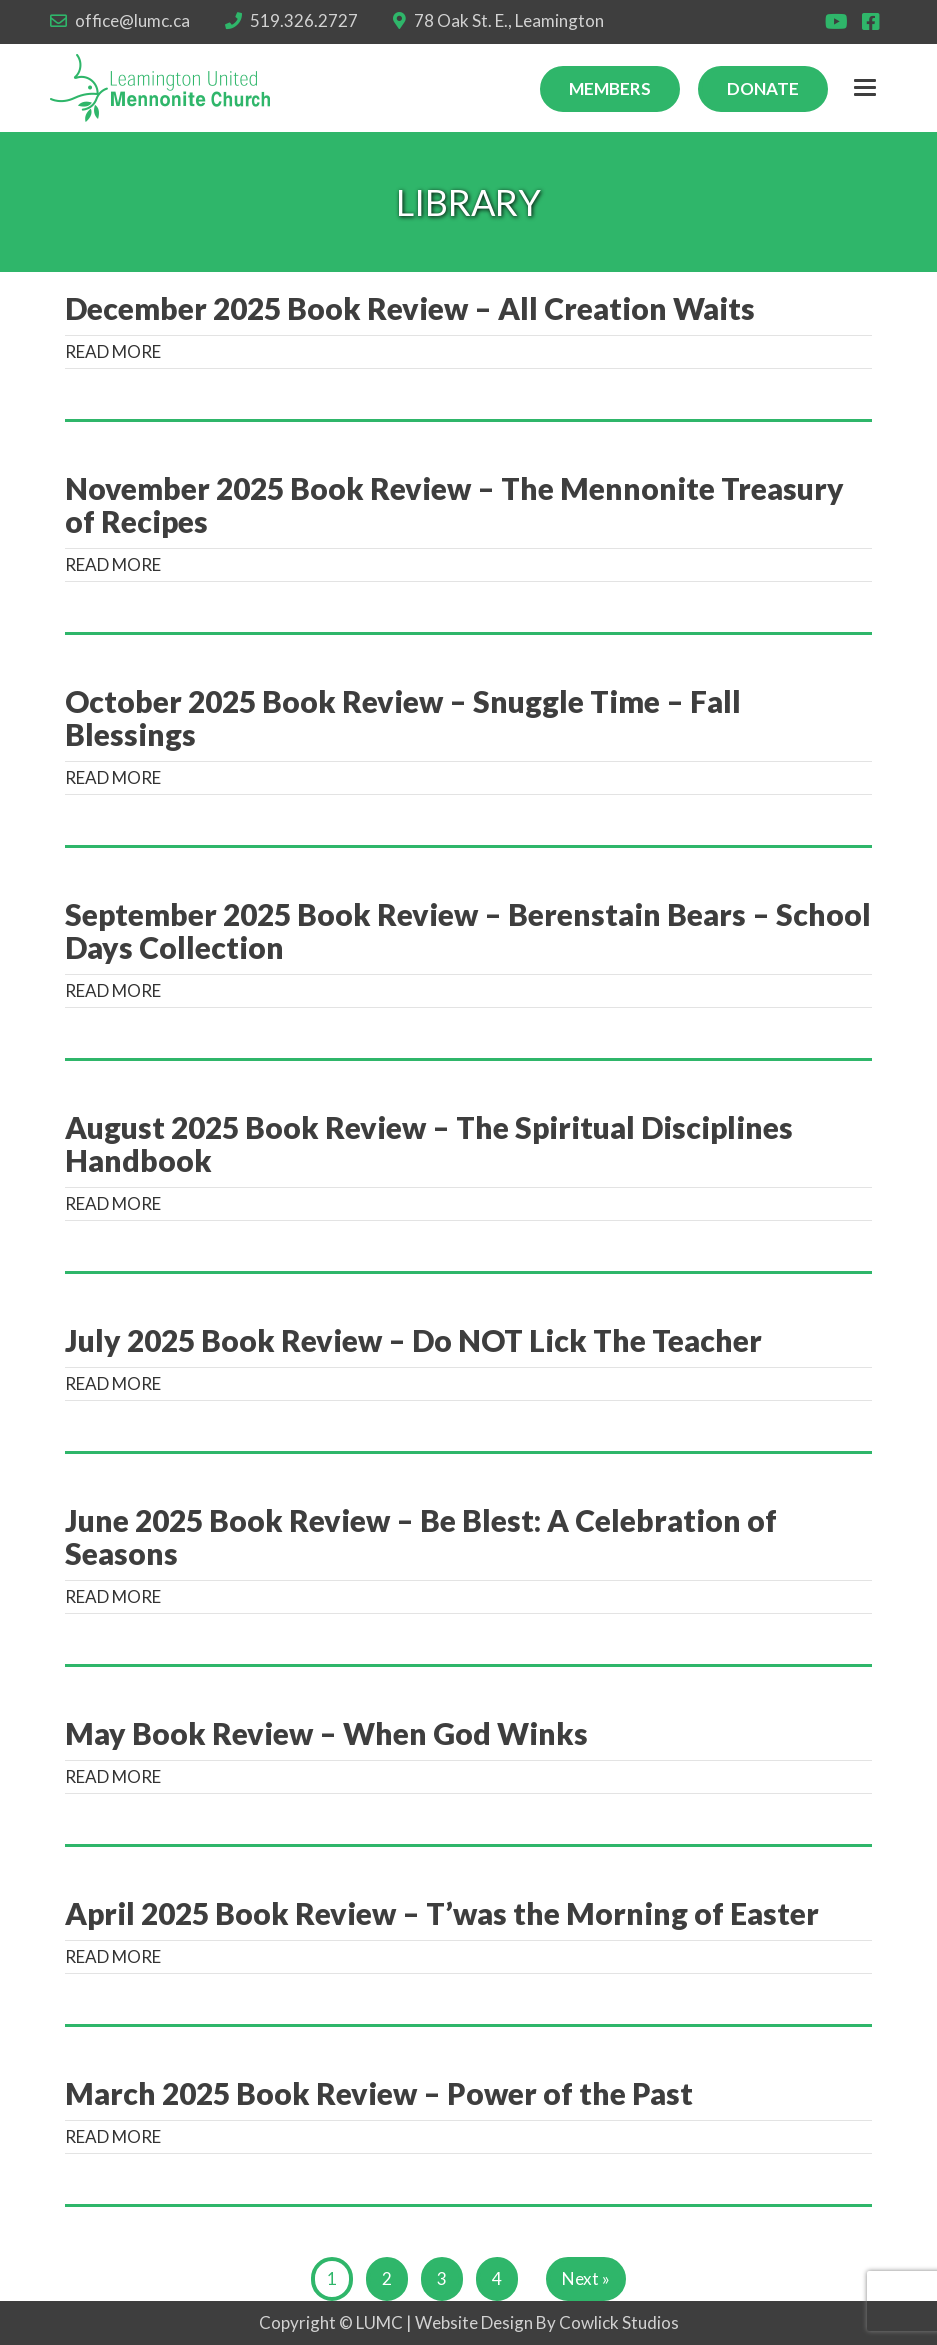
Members (610, 88)
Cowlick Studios (619, 2322)
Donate (763, 88)
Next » (586, 2278)
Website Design (474, 2322)
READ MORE (113, 351)
